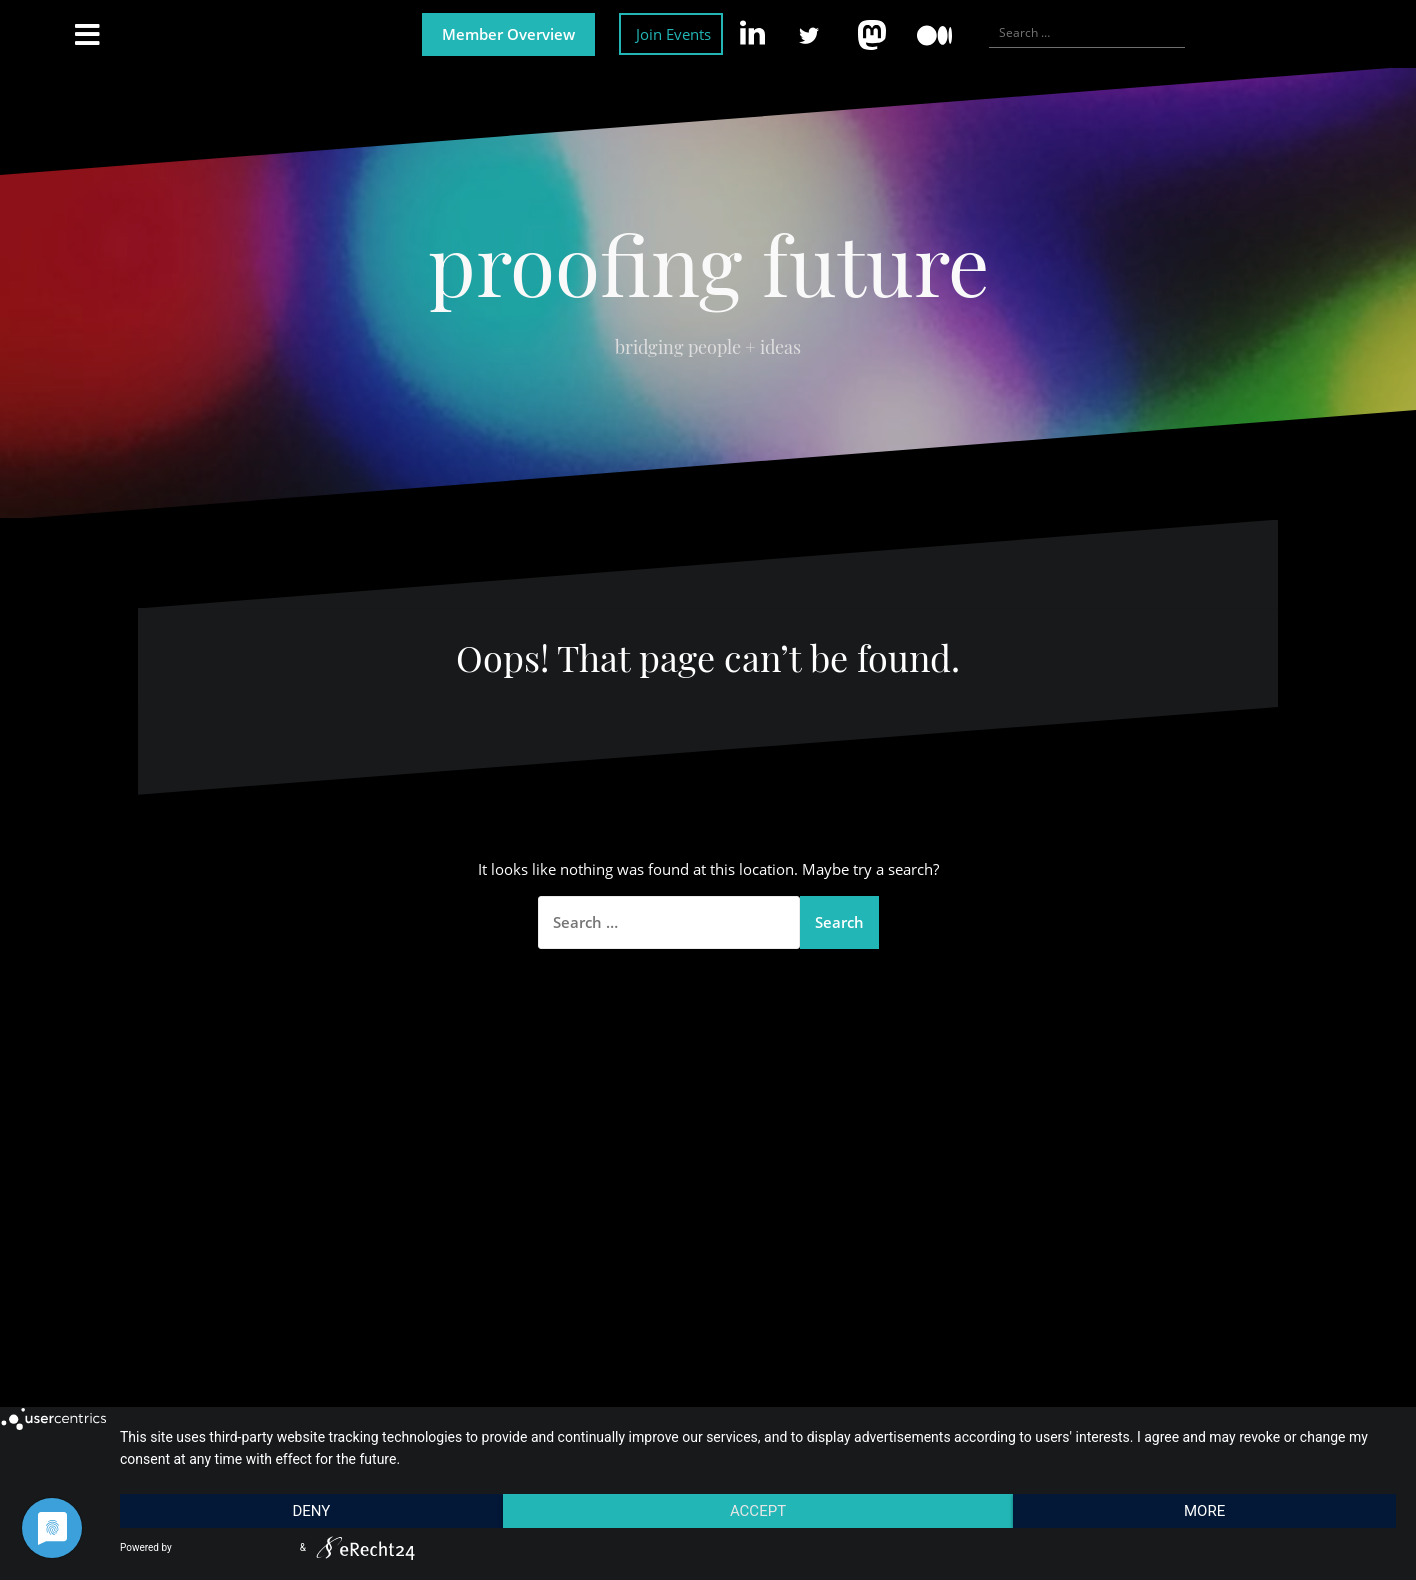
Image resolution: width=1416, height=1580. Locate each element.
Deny (311, 1511)
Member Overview (508, 34)
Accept (758, 1511)
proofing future (708, 263)
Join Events (673, 34)
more (1204, 1511)
